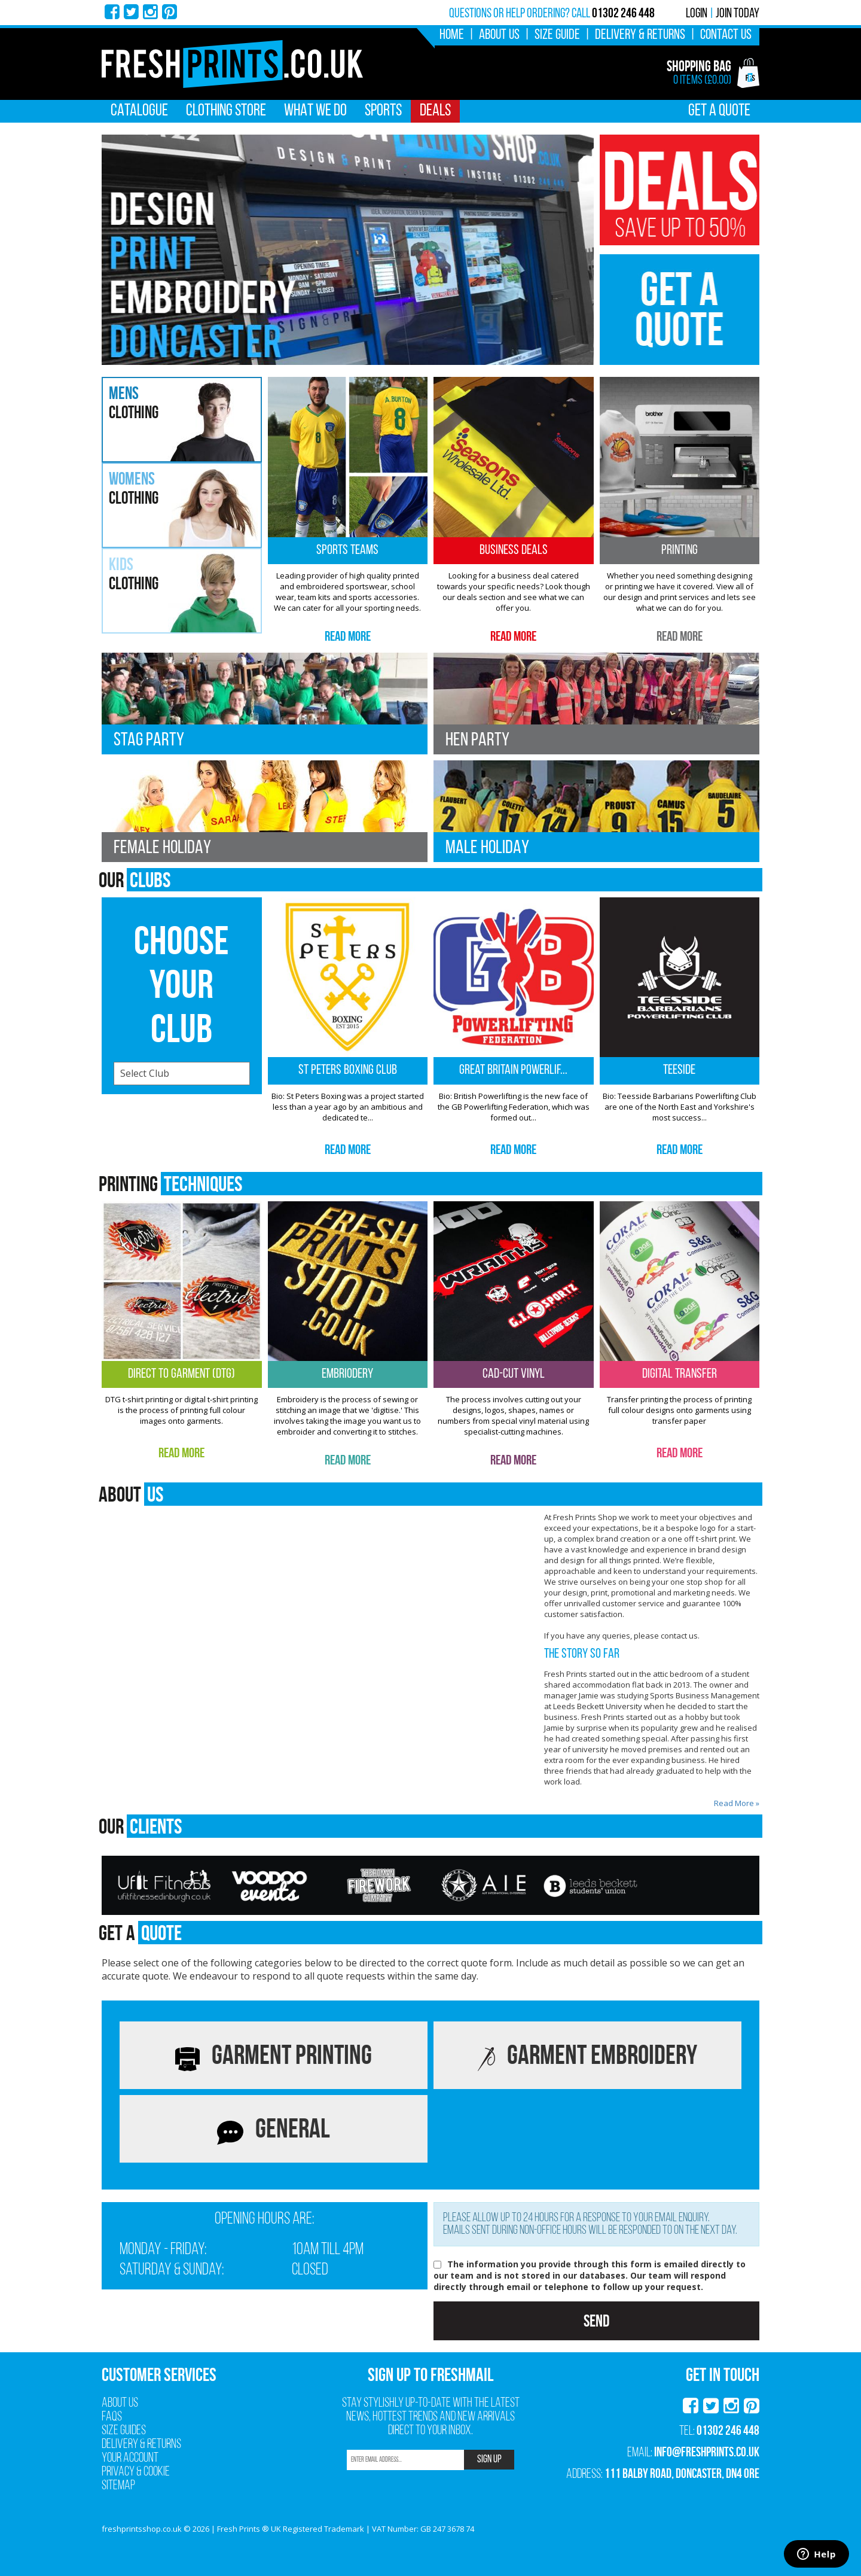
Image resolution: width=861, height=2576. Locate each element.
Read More (348, 636)
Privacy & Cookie (136, 2472)
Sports (383, 111)
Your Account (130, 2458)
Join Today (737, 14)
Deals (435, 111)
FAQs (112, 2417)
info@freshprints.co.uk (706, 2451)
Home (451, 35)
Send (596, 2321)
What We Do (315, 111)
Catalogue (139, 111)
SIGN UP (489, 2459)
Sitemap (118, 2486)
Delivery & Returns (640, 35)
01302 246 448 (728, 2430)
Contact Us (726, 35)
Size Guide (557, 35)
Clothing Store (226, 111)
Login (696, 14)
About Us (499, 35)
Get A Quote (719, 111)
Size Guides (124, 2431)
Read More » (736, 1803)
